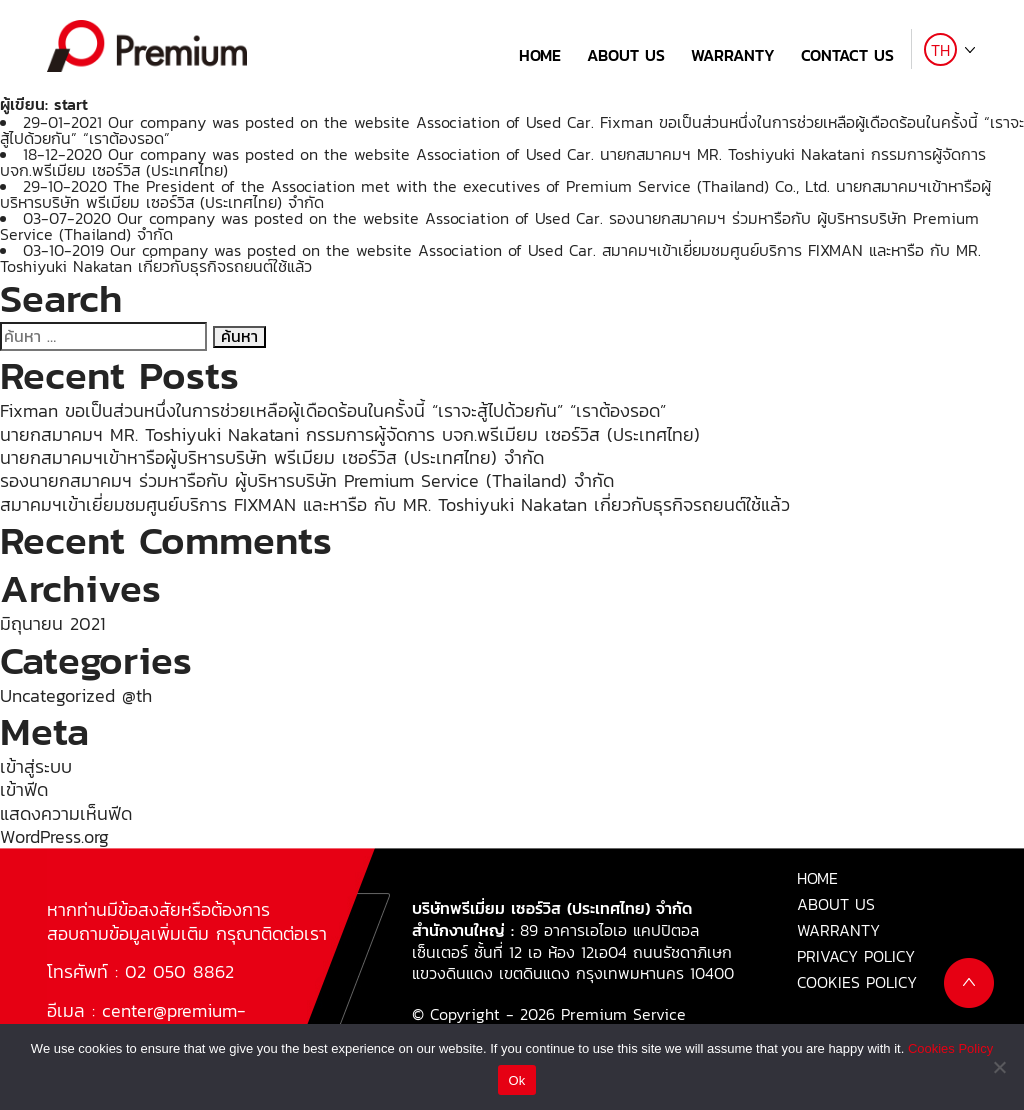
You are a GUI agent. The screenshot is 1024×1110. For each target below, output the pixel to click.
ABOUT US (626, 55)
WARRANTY (733, 55)
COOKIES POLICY (857, 982)
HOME (540, 55)
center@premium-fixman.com (146, 1022)
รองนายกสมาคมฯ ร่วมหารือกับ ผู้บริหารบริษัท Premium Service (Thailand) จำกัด (307, 480)
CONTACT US (847, 55)
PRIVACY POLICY (856, 956)
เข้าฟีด (24, 789)
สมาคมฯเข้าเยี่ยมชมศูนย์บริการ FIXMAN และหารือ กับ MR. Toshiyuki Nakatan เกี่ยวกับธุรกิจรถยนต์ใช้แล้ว (395, 504)
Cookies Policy (950, 1048)
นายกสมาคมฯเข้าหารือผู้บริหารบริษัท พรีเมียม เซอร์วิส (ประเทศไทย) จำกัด (272, 457)
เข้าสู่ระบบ (36, 766)
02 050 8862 (179, 971)
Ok (516, 1080)
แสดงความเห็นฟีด (66, 813)
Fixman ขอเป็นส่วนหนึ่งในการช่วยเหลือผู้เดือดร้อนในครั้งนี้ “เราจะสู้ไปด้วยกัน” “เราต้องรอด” (333, 410)
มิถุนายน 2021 (52, 623)
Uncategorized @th (76, 695)
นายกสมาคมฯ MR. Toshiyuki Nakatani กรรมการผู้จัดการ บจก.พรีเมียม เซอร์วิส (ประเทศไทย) (350, 434)
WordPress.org (54, 836)
